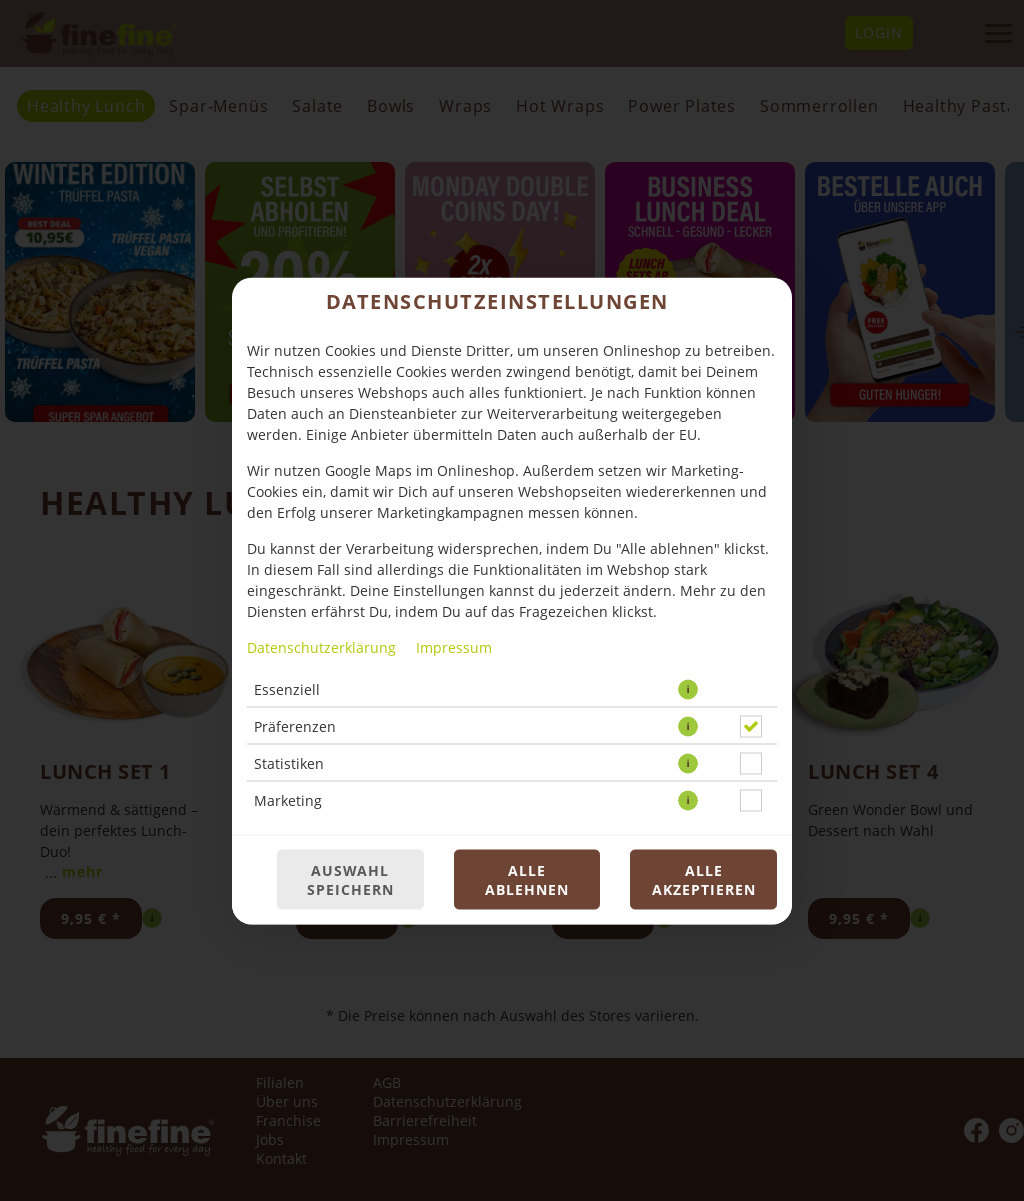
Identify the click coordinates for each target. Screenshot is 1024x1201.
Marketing (288, 799)
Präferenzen (295, 725)
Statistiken (289, 762)
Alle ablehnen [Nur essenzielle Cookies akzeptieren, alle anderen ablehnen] (527, 879)
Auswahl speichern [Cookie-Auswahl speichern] (350, 879)
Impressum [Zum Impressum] (454, 646)
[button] (688, 689)
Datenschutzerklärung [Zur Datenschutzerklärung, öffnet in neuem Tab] (321, 646)
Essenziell (287, 688)
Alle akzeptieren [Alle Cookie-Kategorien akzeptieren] (704, 879)
